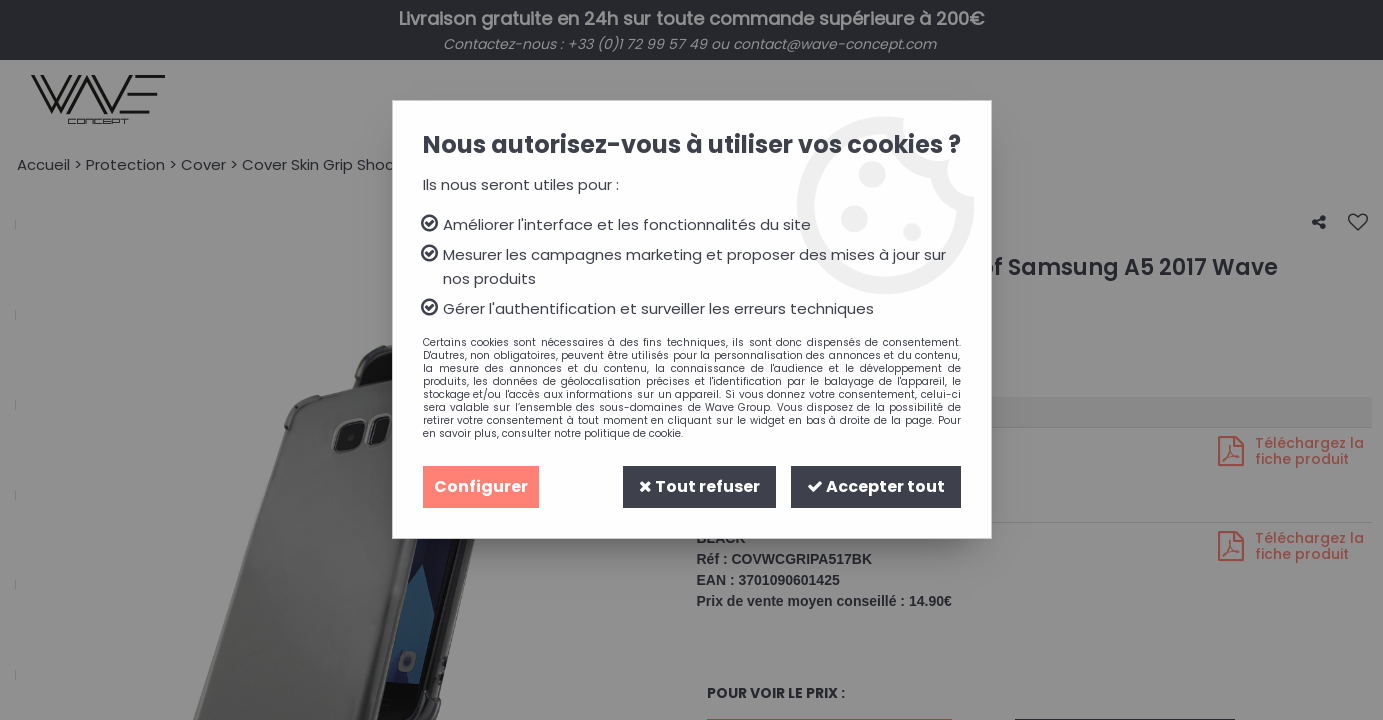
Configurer (481, 486)
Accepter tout (876, 486)
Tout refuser (699, 486)
